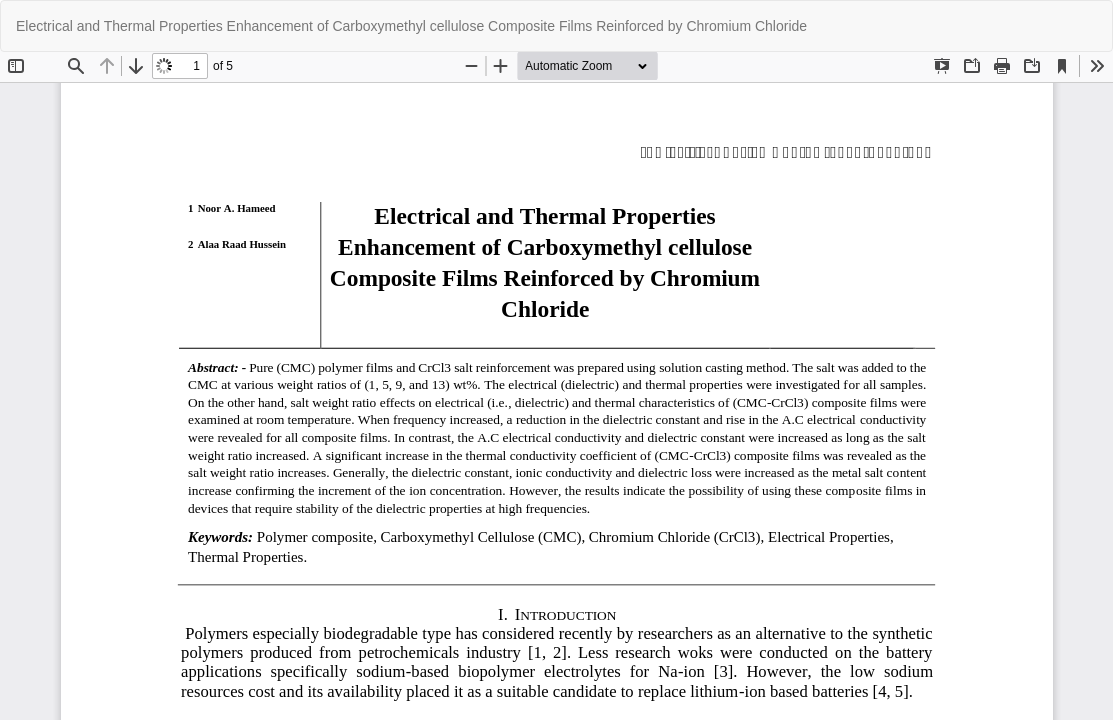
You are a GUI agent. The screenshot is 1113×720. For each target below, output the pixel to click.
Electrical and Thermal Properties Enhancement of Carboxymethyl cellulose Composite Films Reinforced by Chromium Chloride (411, 26)
